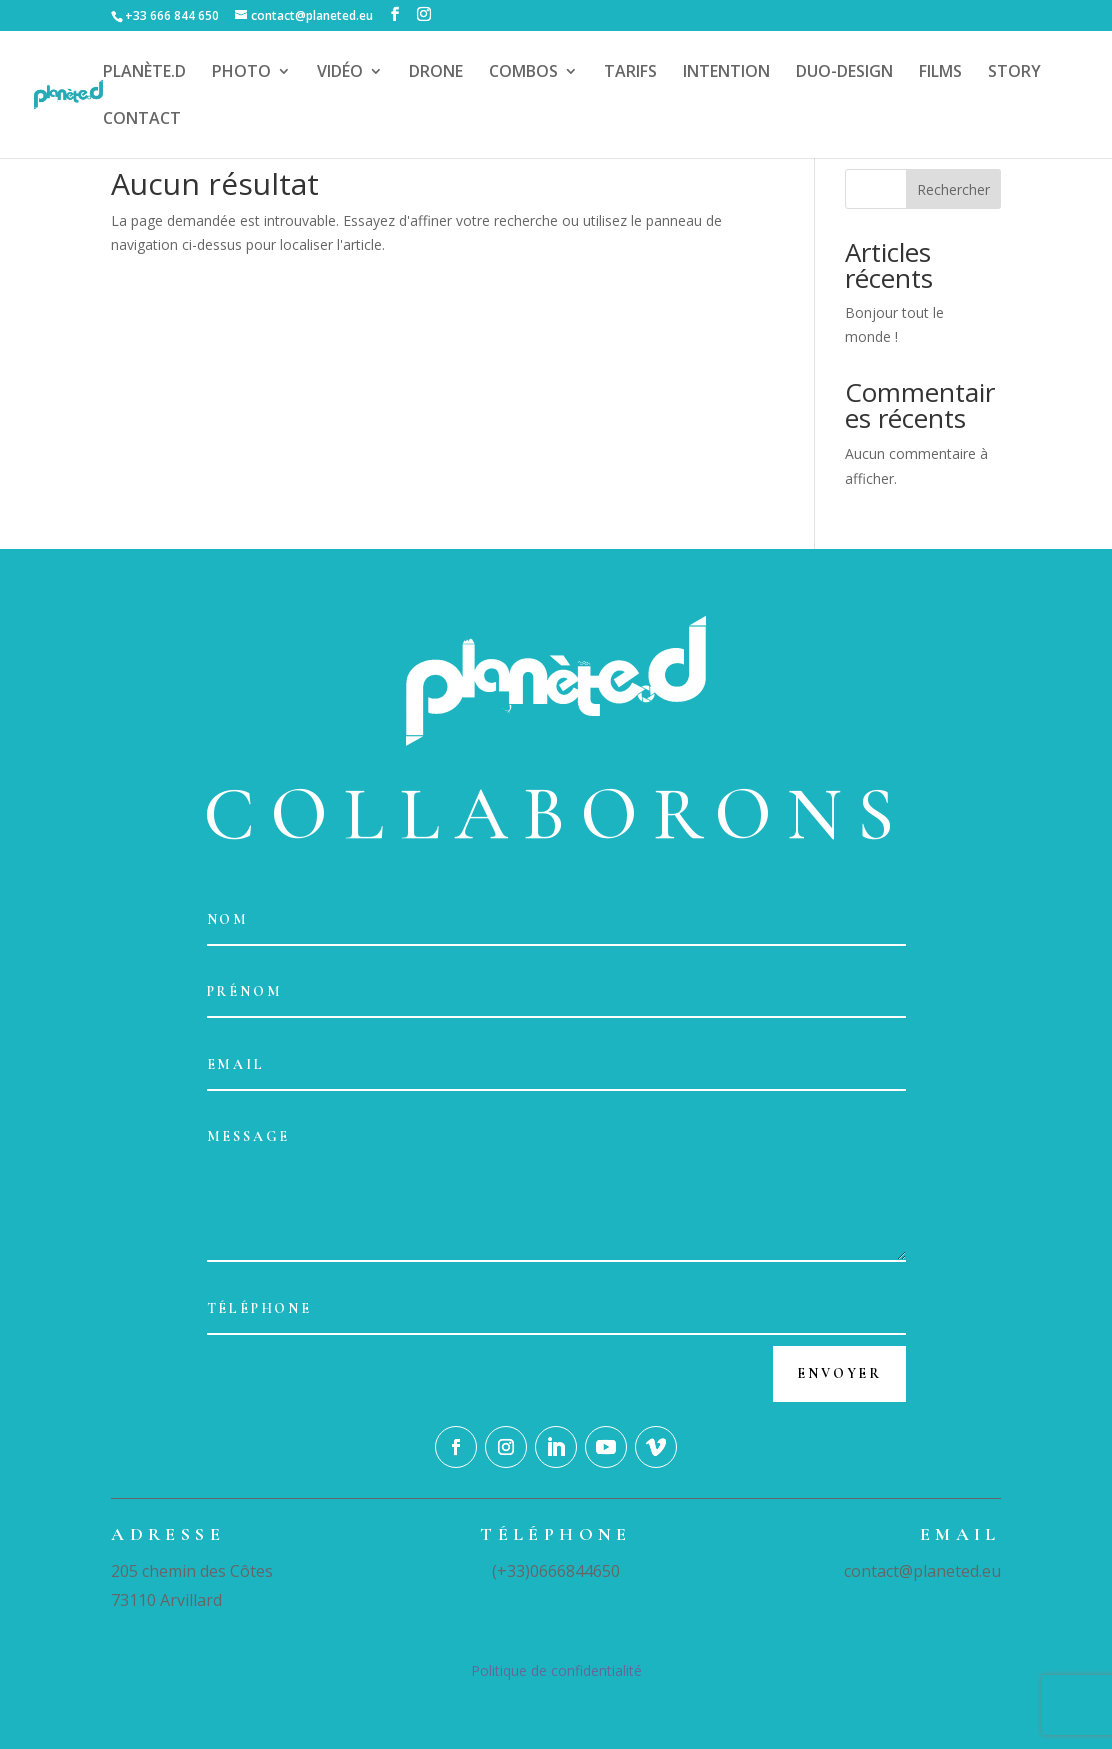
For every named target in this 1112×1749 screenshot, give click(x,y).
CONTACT (142, 120)
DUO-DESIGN (844, 73)
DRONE (436, 73)
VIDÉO (340, 73)
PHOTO (241, 73)
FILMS (940, 73)
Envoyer (839, 1373)
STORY (1014, 73)
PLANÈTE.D (144, 73)
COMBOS (523, 73)
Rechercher (953, 189)
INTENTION (726, 73)
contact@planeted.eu (922, 1571)
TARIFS (630, 73)
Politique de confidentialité (556, 1670)
